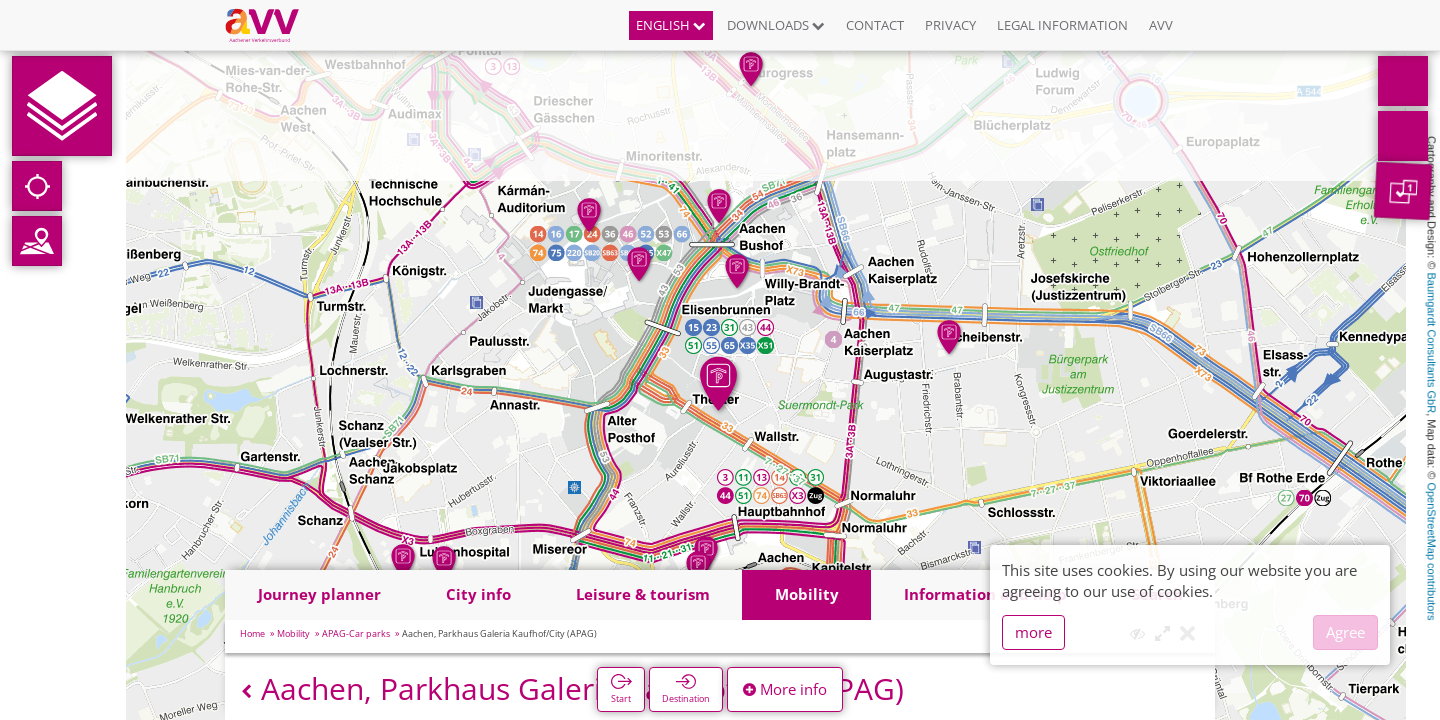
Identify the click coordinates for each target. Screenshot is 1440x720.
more (1033, 632)
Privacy (950, 25)
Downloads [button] (776, 25)
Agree (1345, 632)
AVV (1161, 25)
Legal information (1062, 25)
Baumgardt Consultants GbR (1432, 343)
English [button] (671, 25)
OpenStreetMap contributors (1432, 551)
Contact (875, 25)
